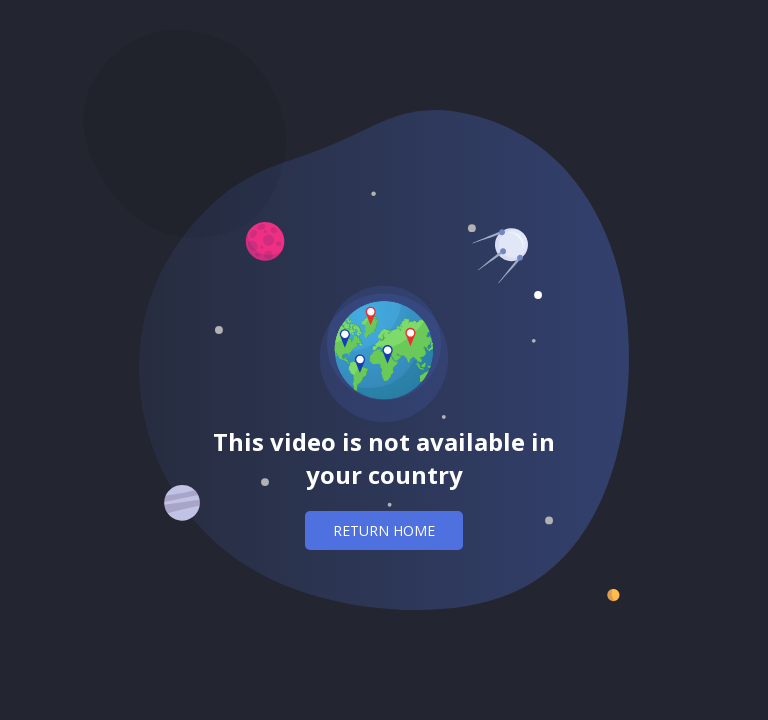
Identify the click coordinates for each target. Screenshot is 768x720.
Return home (384, 530)
